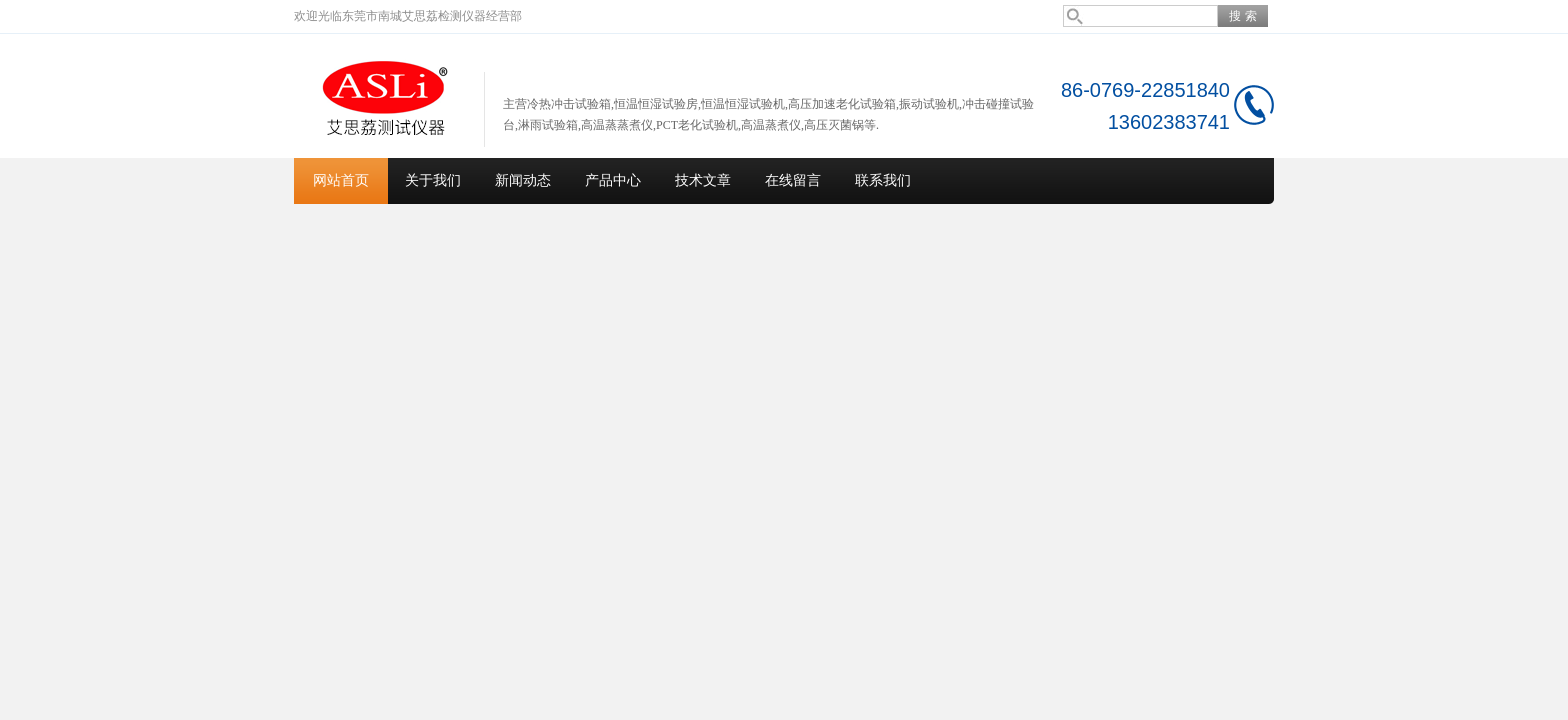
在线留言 (793, 180)
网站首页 (341, 180)
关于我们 (433, 180)
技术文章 (703, 180)
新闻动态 (523, 180)
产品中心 (613, 180)
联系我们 (883, 180)
